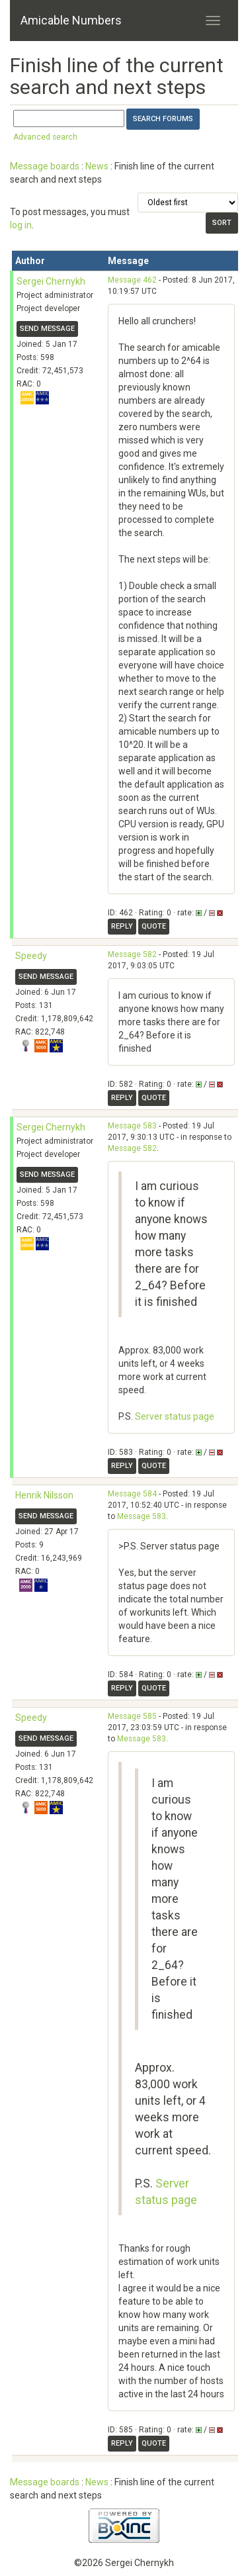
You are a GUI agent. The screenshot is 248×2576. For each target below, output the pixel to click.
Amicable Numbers (71, 20)
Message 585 (132, 1716)
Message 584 (132, 1493)
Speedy (31, 955)
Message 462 (132, 280)
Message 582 (132, 954)
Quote (154, 926)
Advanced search (45, 137)
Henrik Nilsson (44, 1495)
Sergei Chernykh (51, 281)
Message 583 (132, 1125)
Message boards (44, 166)
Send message (47, 328)
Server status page (174, 1416)
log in (21, 225)
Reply (122, 926)
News (96, 166)
